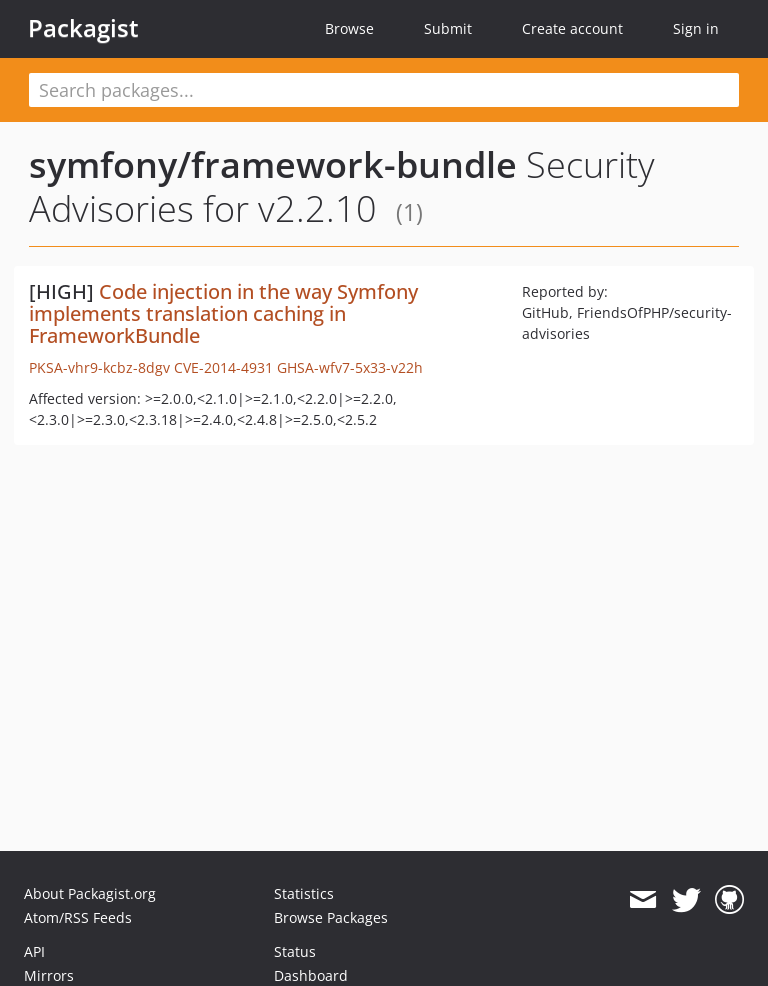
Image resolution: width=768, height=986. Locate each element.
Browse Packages (331, 917)
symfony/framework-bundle (273, 164)
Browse (349, 28)
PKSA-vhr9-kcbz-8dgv (99, 367)
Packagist (83, 28)
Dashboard (311, 975)
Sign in (696, 28)
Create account (572, 28)
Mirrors (49, 975)
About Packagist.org (90, 893)
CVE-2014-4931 (223, 367)
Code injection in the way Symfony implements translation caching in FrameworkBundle (223, 313)
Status (295, 951)
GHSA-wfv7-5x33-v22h (350, 367)
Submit (448, 28)
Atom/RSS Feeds (78, 917)
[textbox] (384, 90)
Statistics (304, 893)
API (34, 951)
